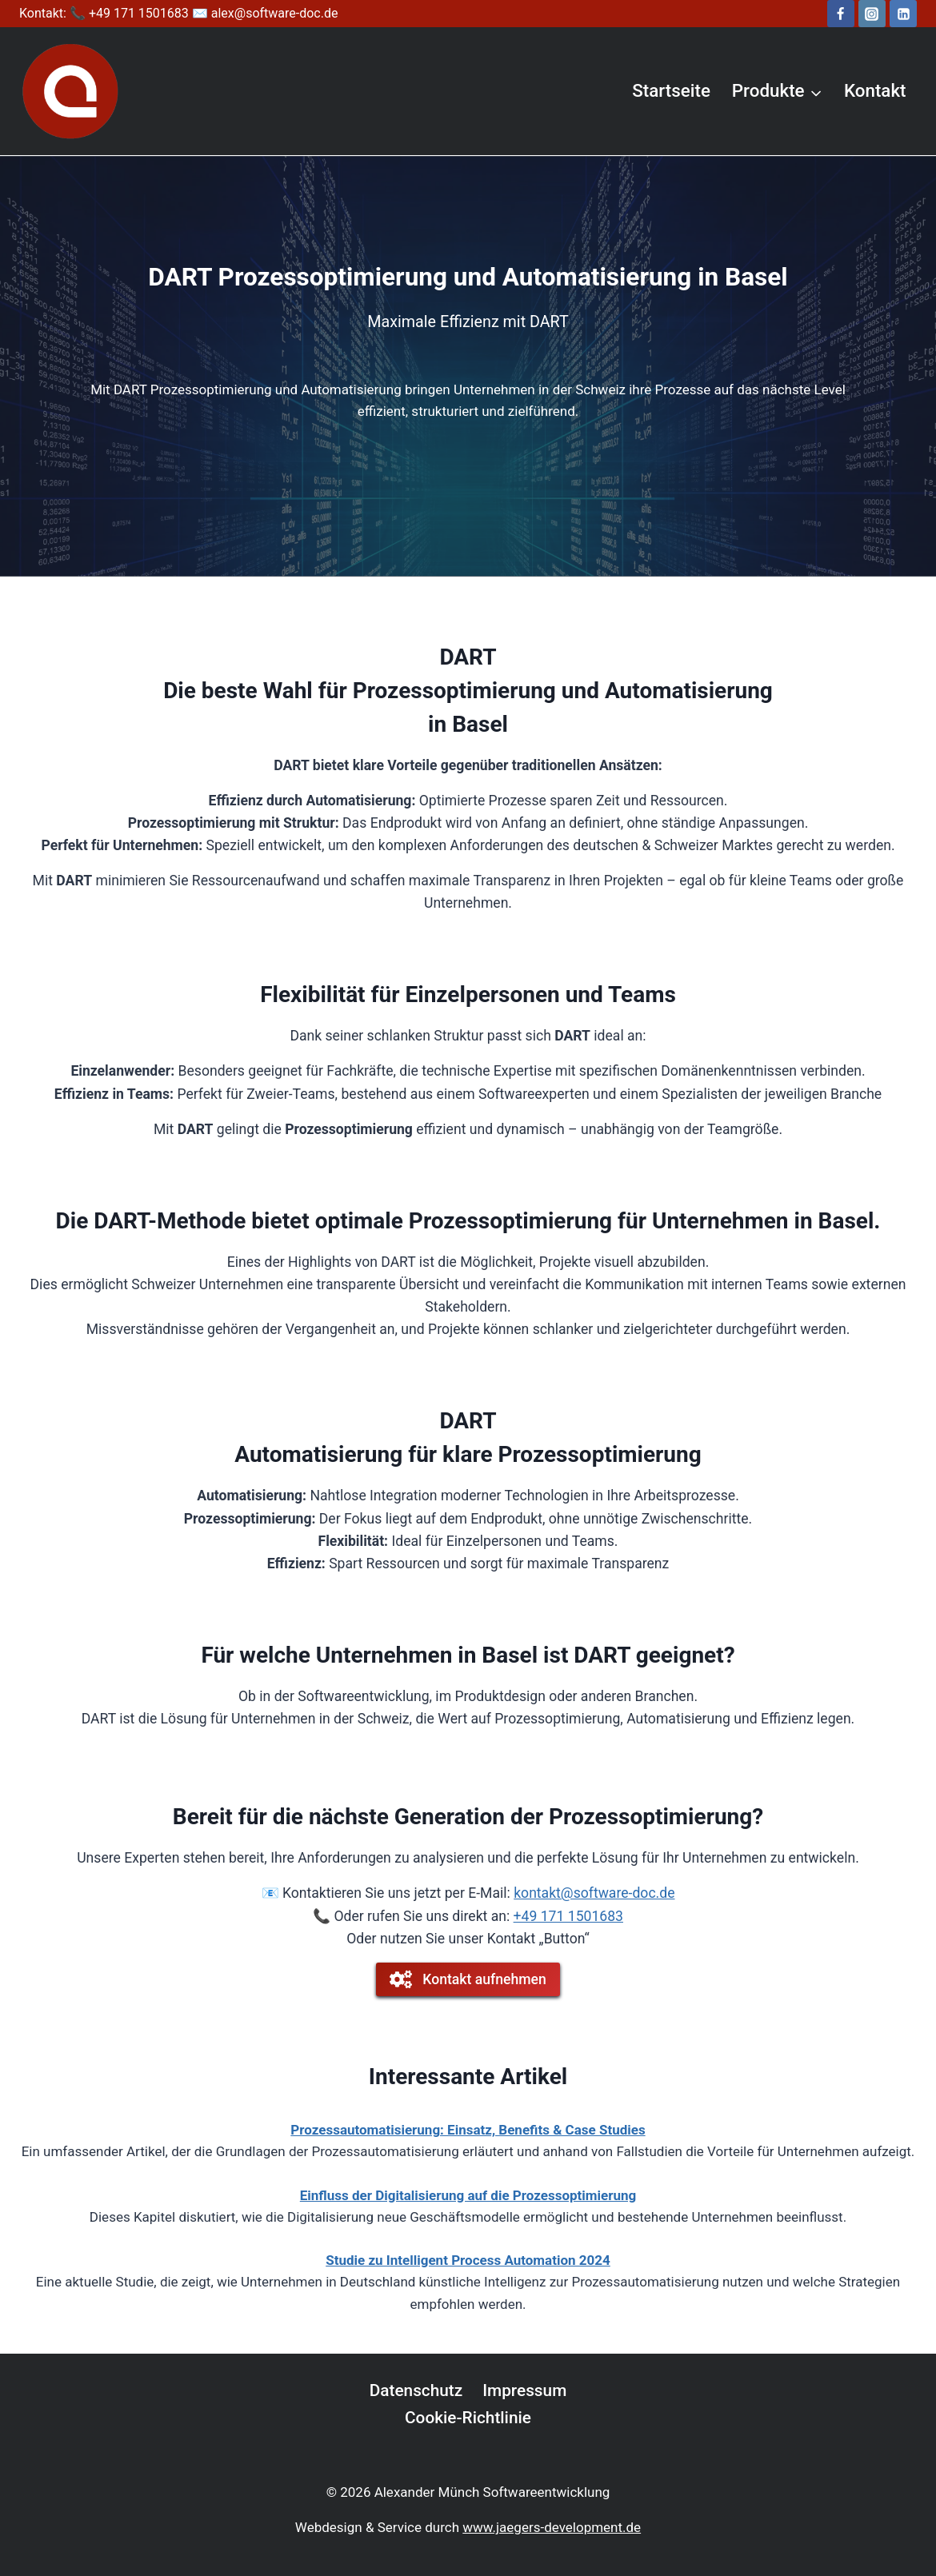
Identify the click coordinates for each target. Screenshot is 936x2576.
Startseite (671, 90)
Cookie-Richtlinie (468, 2417)
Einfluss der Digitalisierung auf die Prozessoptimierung (468, 2195)
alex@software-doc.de (274, 13)
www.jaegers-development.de (551, 2527)
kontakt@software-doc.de (594, 1893)
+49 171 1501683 (568, 1916)
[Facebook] (840, 13)
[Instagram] (872, 13)
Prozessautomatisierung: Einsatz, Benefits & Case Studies (467, 2130)
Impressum (524, 2390)
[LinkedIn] (903, 13)
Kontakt (875, 90)
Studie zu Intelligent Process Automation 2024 (468, 2260)
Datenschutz (416, 2390)
